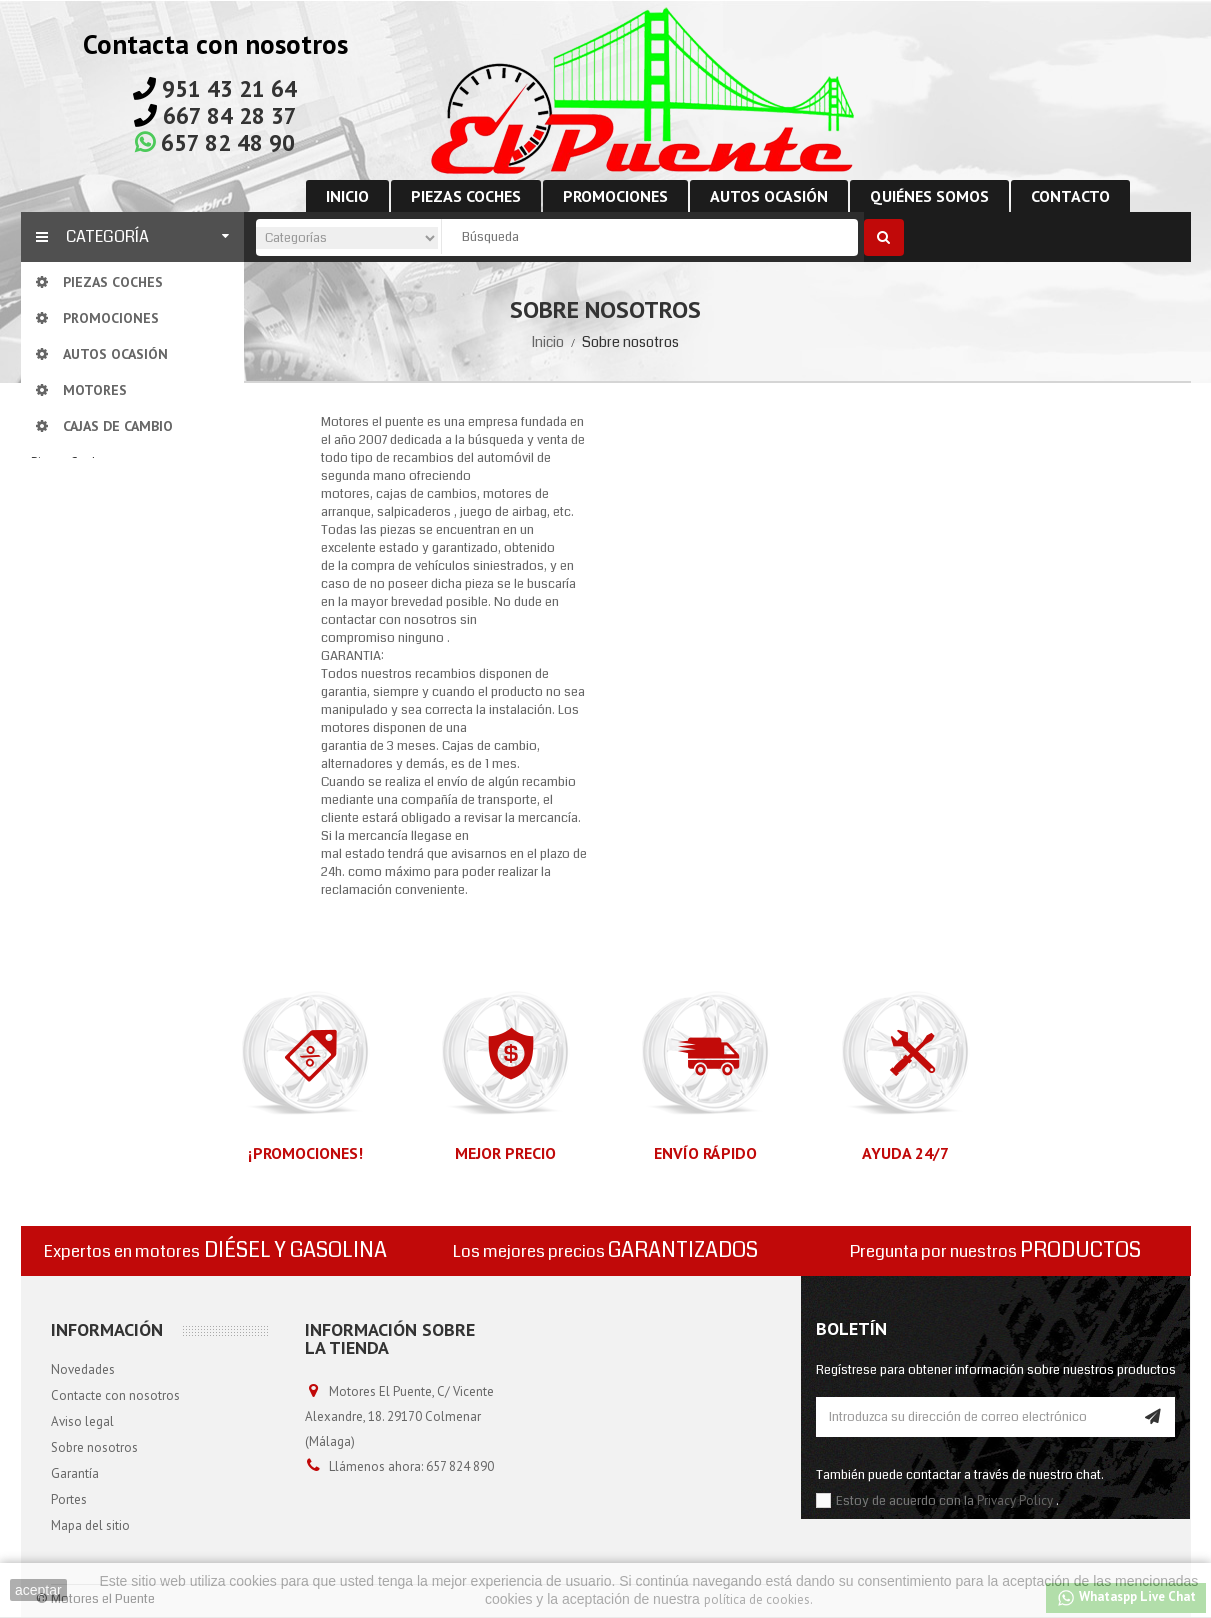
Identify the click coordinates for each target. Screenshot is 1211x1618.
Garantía (75, 1473)
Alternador (81, 552)
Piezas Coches (71, 462)
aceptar (38, 1590)
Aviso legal (82, 1421)
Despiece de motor (104, 672)
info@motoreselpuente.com (386, 1516)
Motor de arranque (103, 642)
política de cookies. (758, 1599)
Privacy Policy (1015, 1500)
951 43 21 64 (229, 88)
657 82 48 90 (228, 142)
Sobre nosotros (94, 1447)
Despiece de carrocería (115, 702)
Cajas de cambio (97, 522)
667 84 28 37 (230, 115)
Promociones (68, 732)
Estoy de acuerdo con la (906, 1501)
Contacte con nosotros (115, 1395)
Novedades (83, 1369)
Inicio (548, 342)
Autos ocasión (71, 762)
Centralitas (81, 582)
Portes (69, 1499)
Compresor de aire (103, 612)
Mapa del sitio (90, 1525)
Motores (74, 492)
